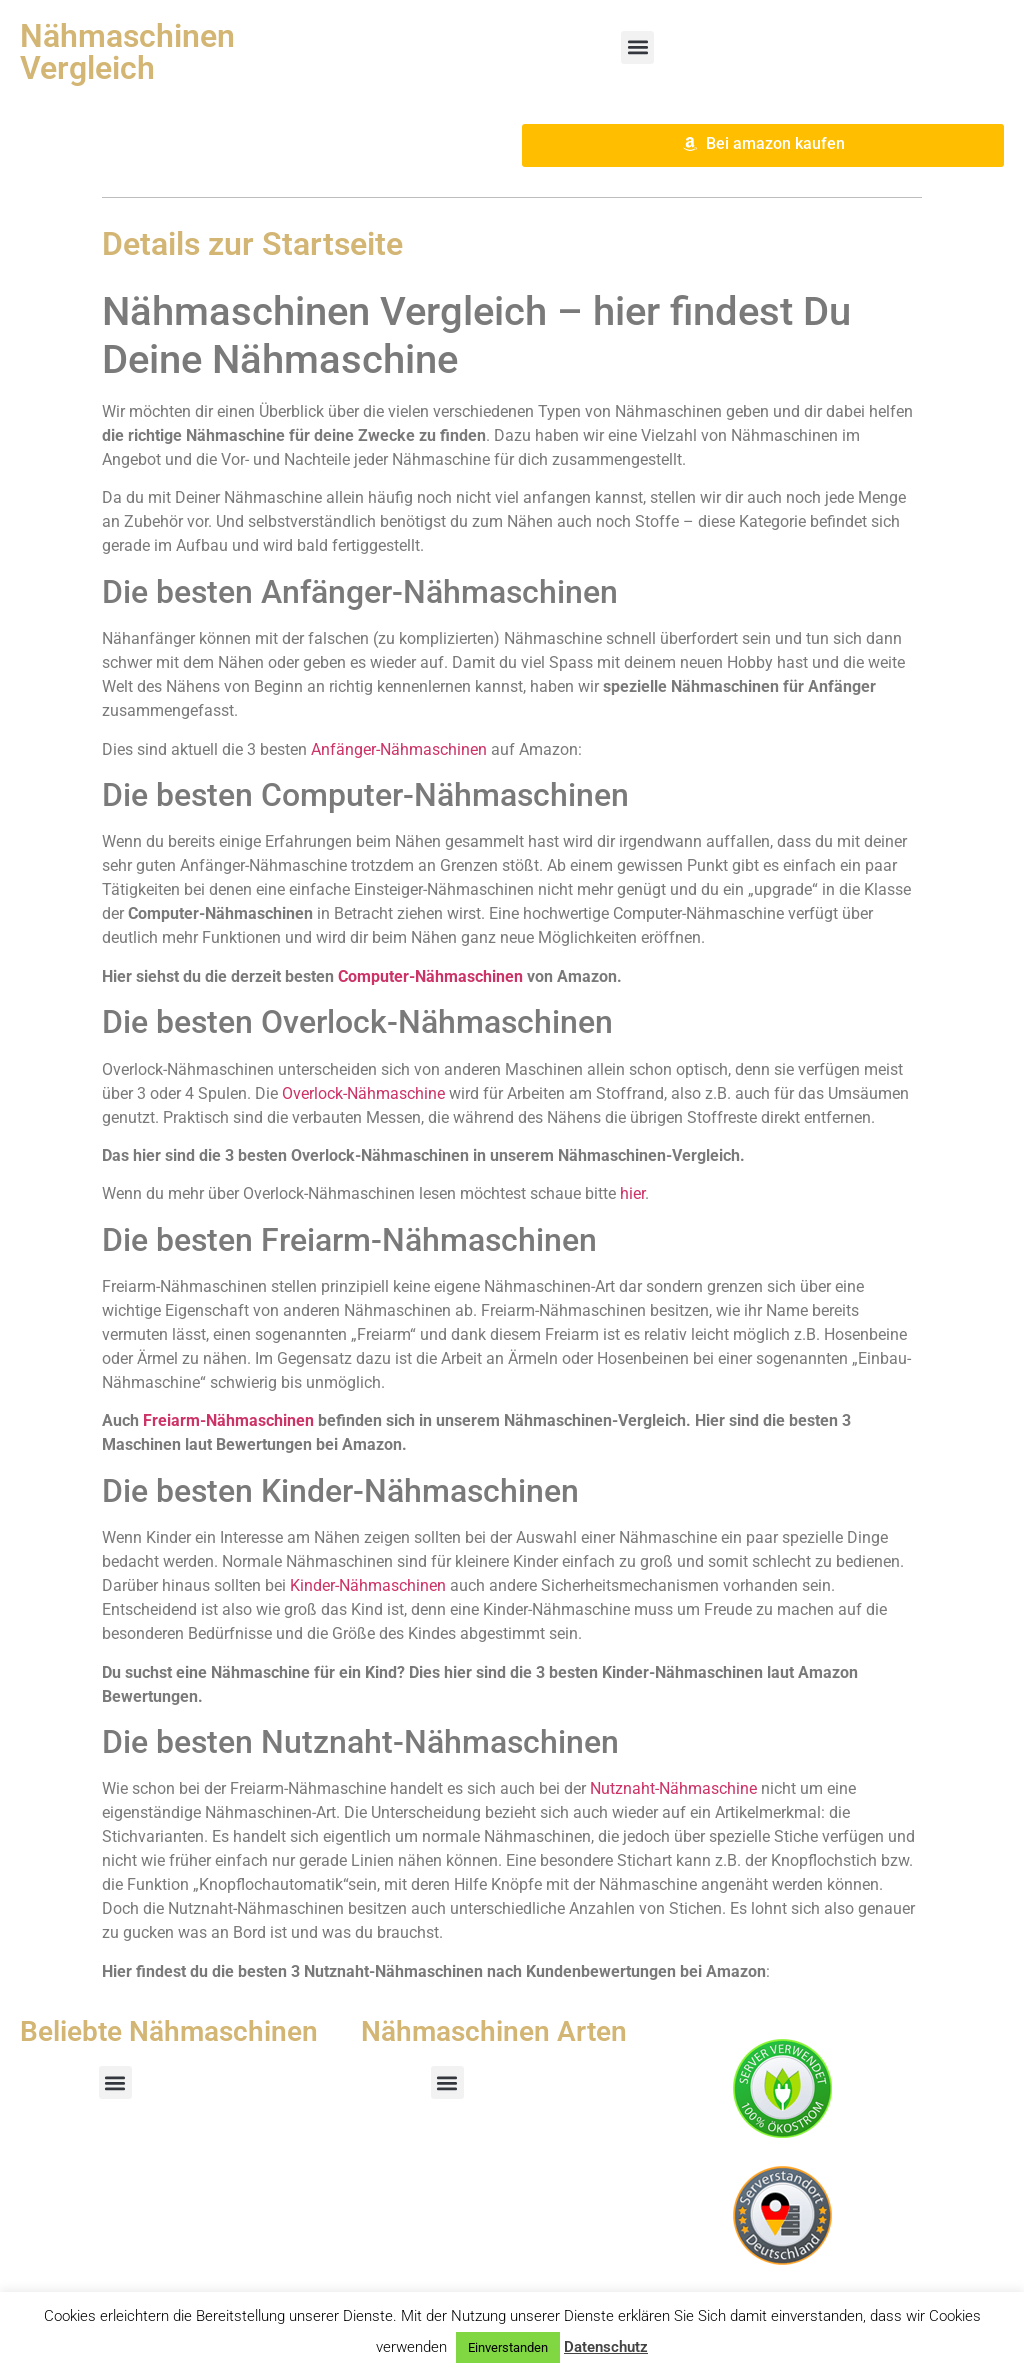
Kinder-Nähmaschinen (368, 1585)
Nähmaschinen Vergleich (127, 52)
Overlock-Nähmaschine (363, 1093)
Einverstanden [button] (508, 2347)
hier (632, 1193)
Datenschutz (606, 2347)
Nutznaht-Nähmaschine (673, 1788)
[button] (637, 47)
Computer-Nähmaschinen (430, 976)
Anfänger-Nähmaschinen (399, 749)
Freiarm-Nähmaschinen (228, 1420)
